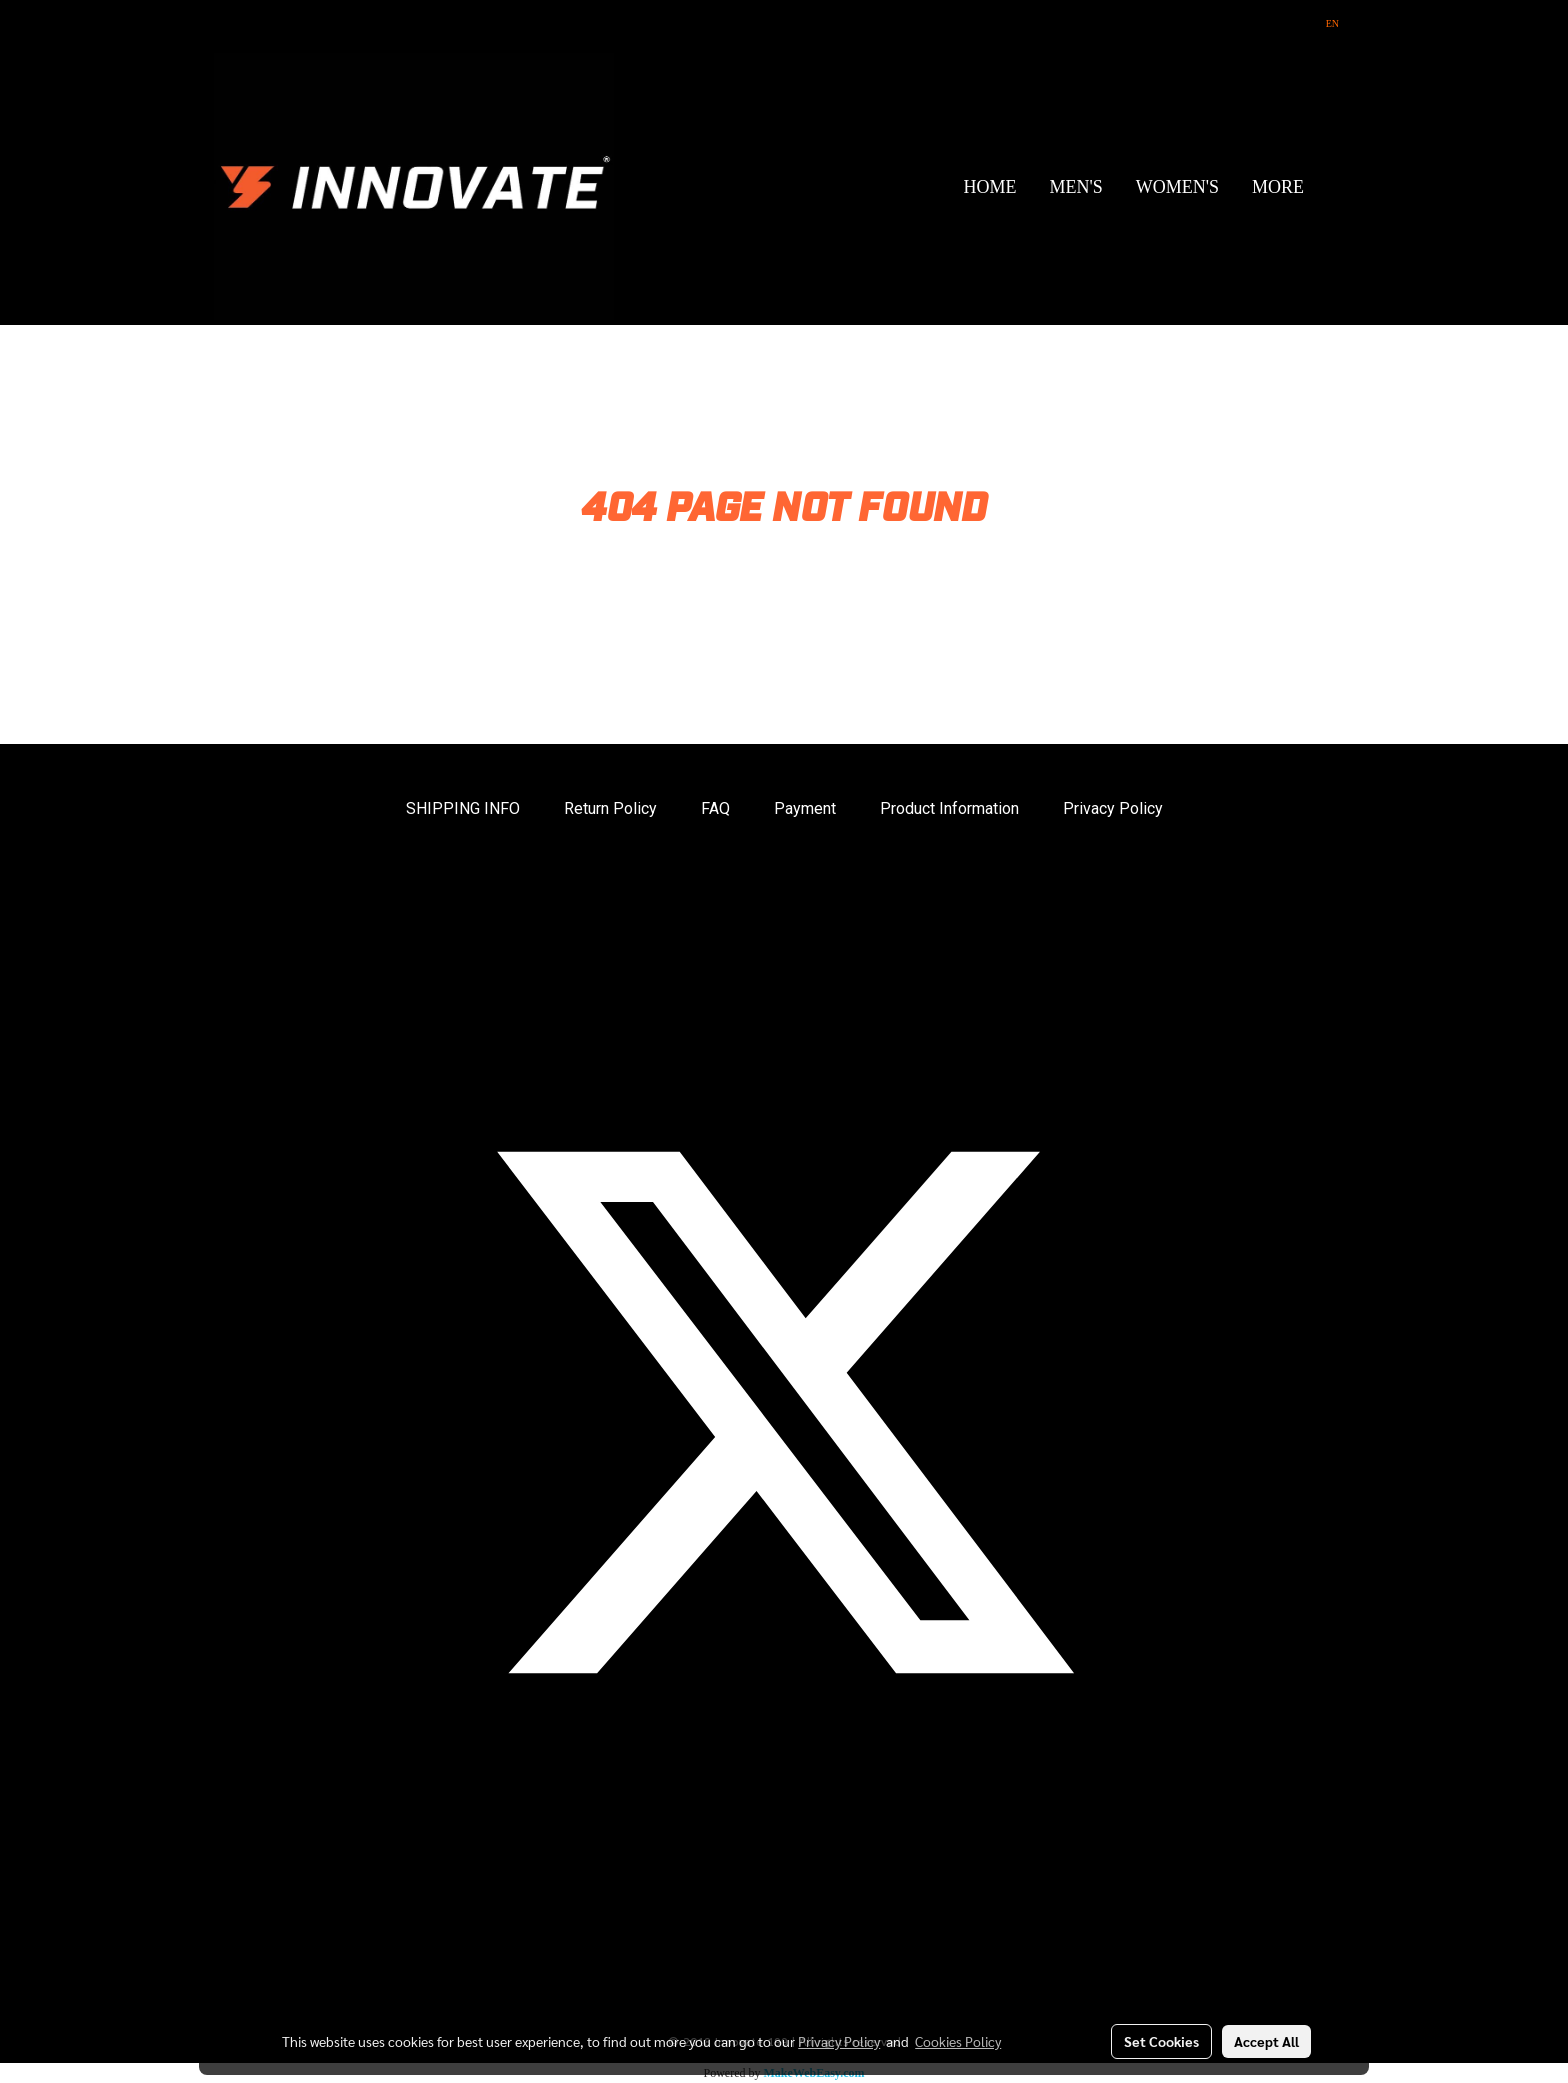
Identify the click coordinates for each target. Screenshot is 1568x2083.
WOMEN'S (1177, 187)
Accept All (1266, 2041)
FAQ (715, 808)
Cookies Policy (958, 2041)
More (1278, 187)
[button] (1338, 187)
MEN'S (1075, 187)
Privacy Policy (1113, 808)
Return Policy (610, 808)
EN (1324, 23)
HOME (989, 187)
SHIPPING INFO (463, 808)
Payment (805, 808)
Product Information (949, 808)
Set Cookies (1161, 2041)
